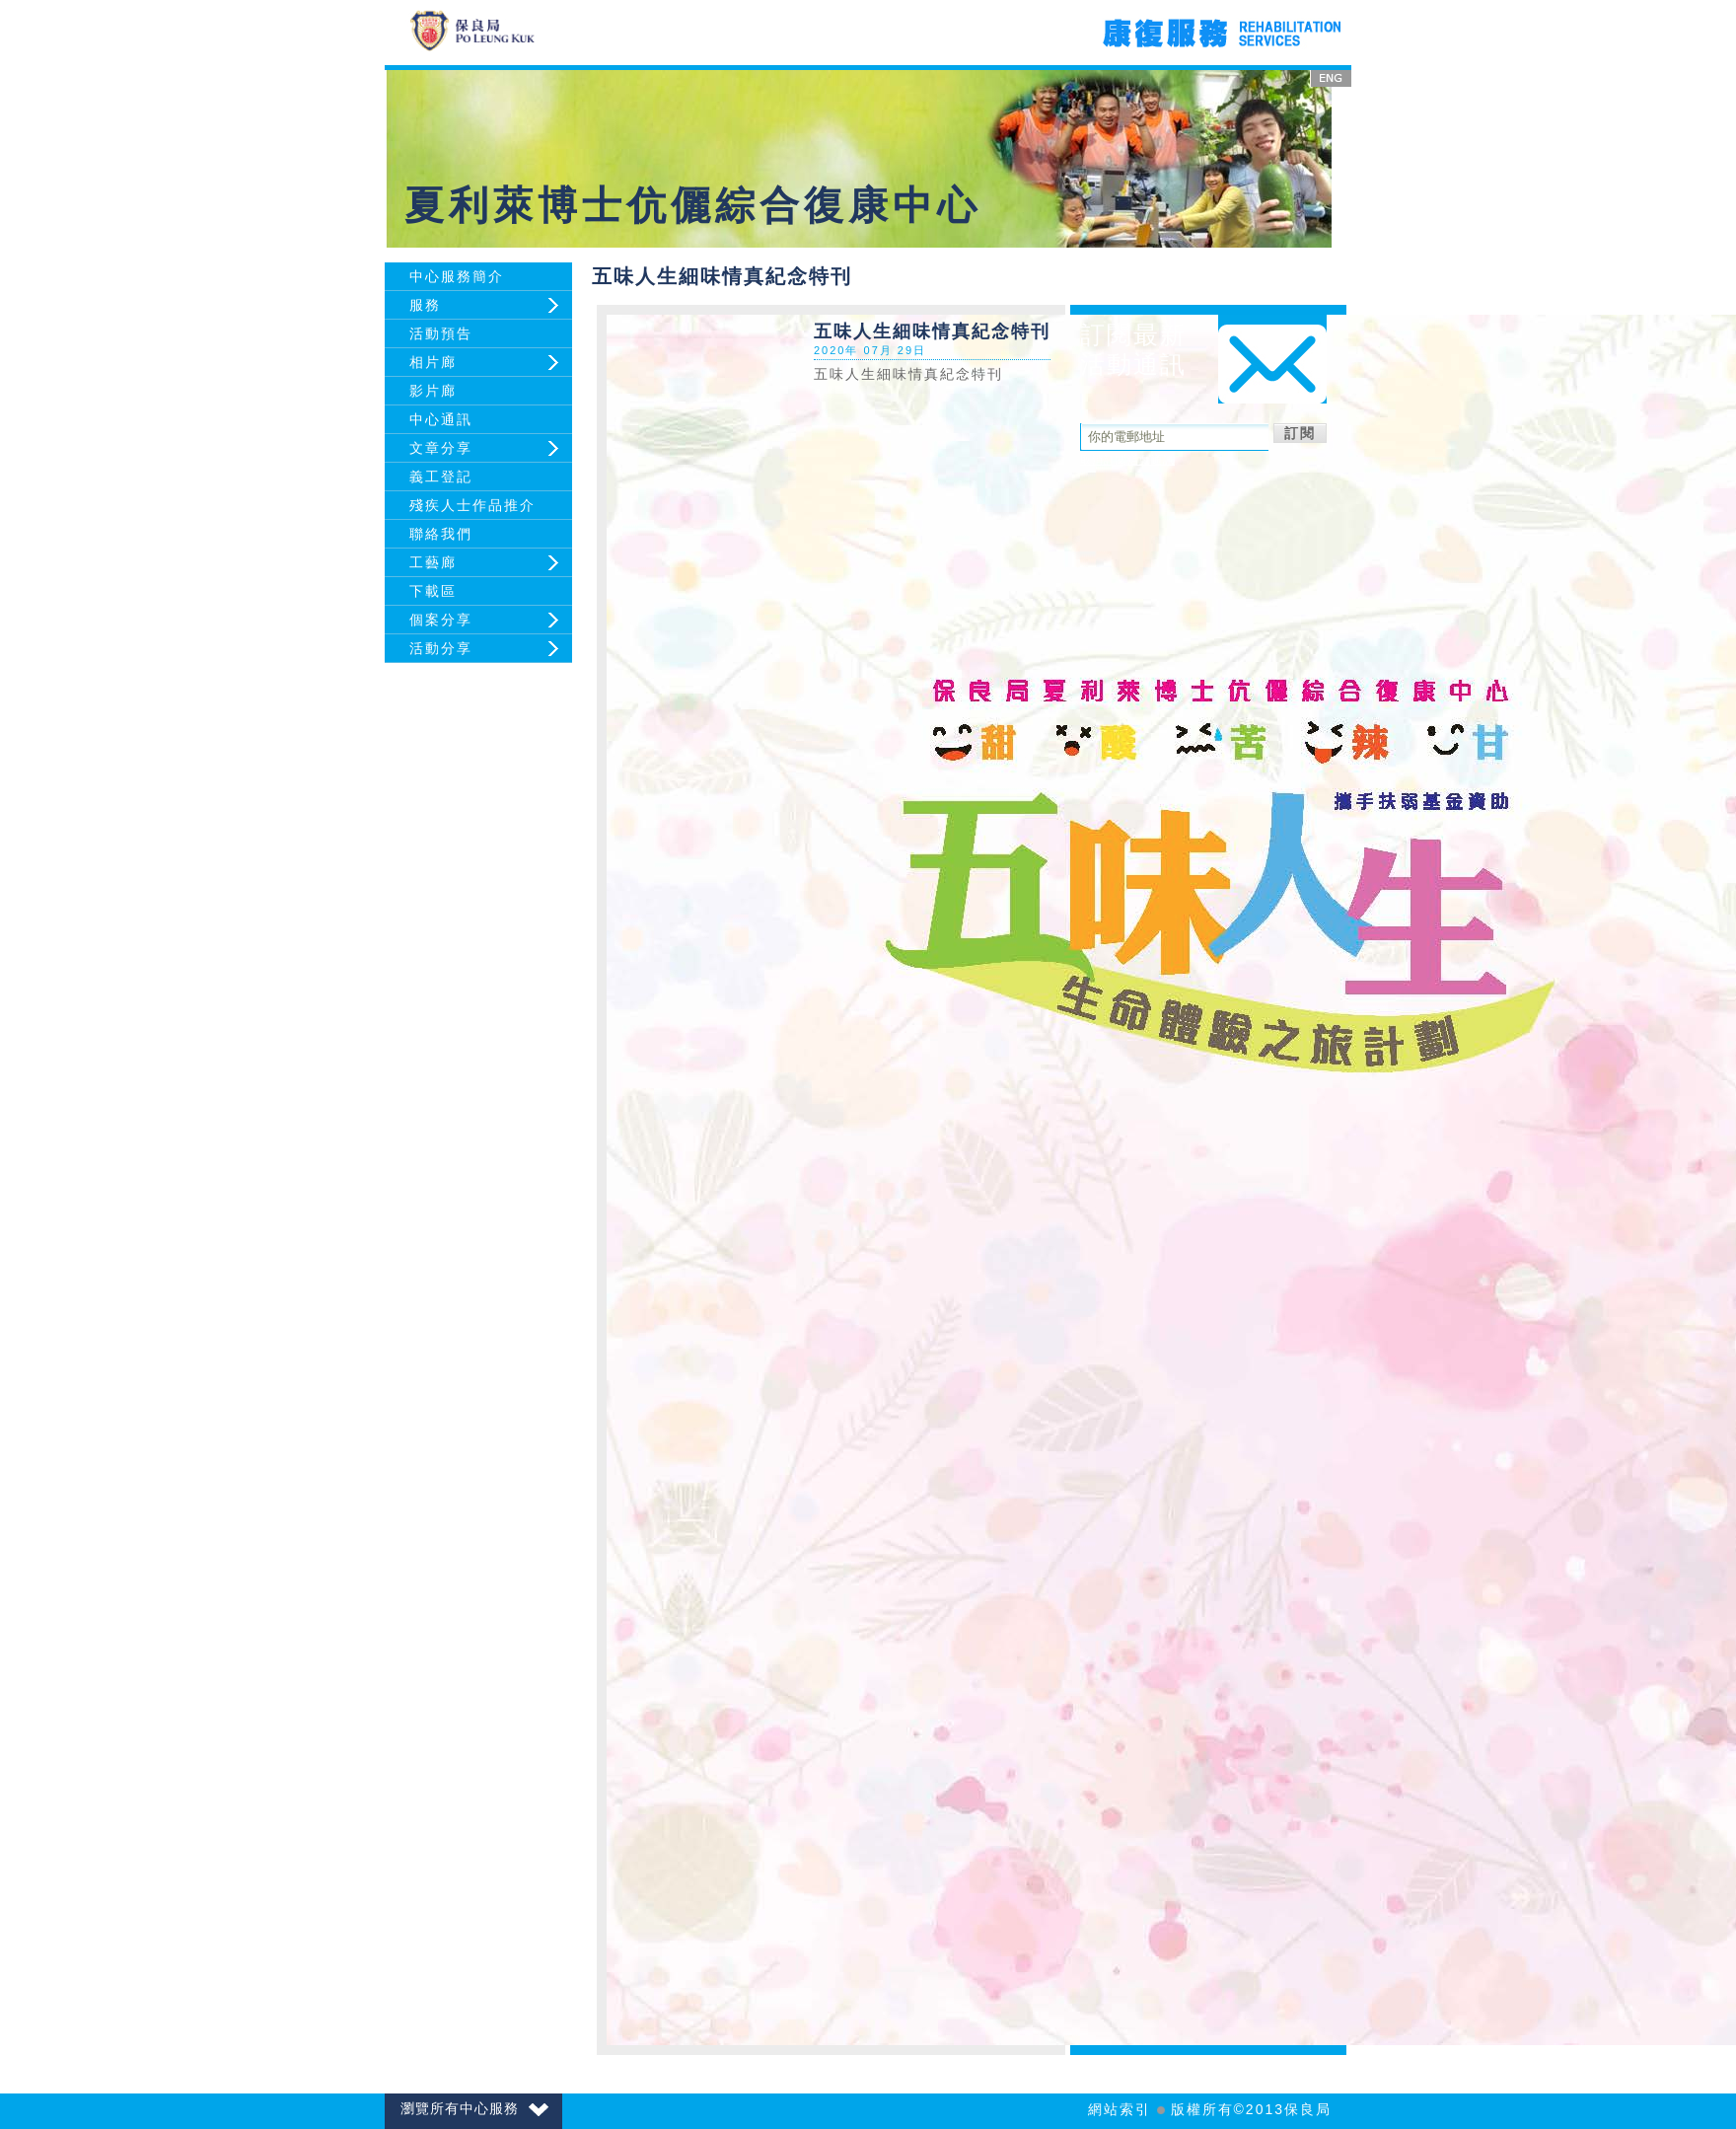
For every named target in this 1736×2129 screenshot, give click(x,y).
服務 (425, 305)
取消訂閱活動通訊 (1127, 460)
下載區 (433, 591)
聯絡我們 (440, 534)
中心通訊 (440, 419)
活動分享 (440, 648)
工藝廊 (433, 562)
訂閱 (1300, 433)
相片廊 (433, 362)
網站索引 (1119, 2109)
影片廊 (433, 391)
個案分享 (440, 619)
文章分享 (440, 448)
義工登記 (440, 476)
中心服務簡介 (456, 276)
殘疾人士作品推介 (472, 505)
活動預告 (440, 333)
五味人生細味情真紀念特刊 (908, 374)
